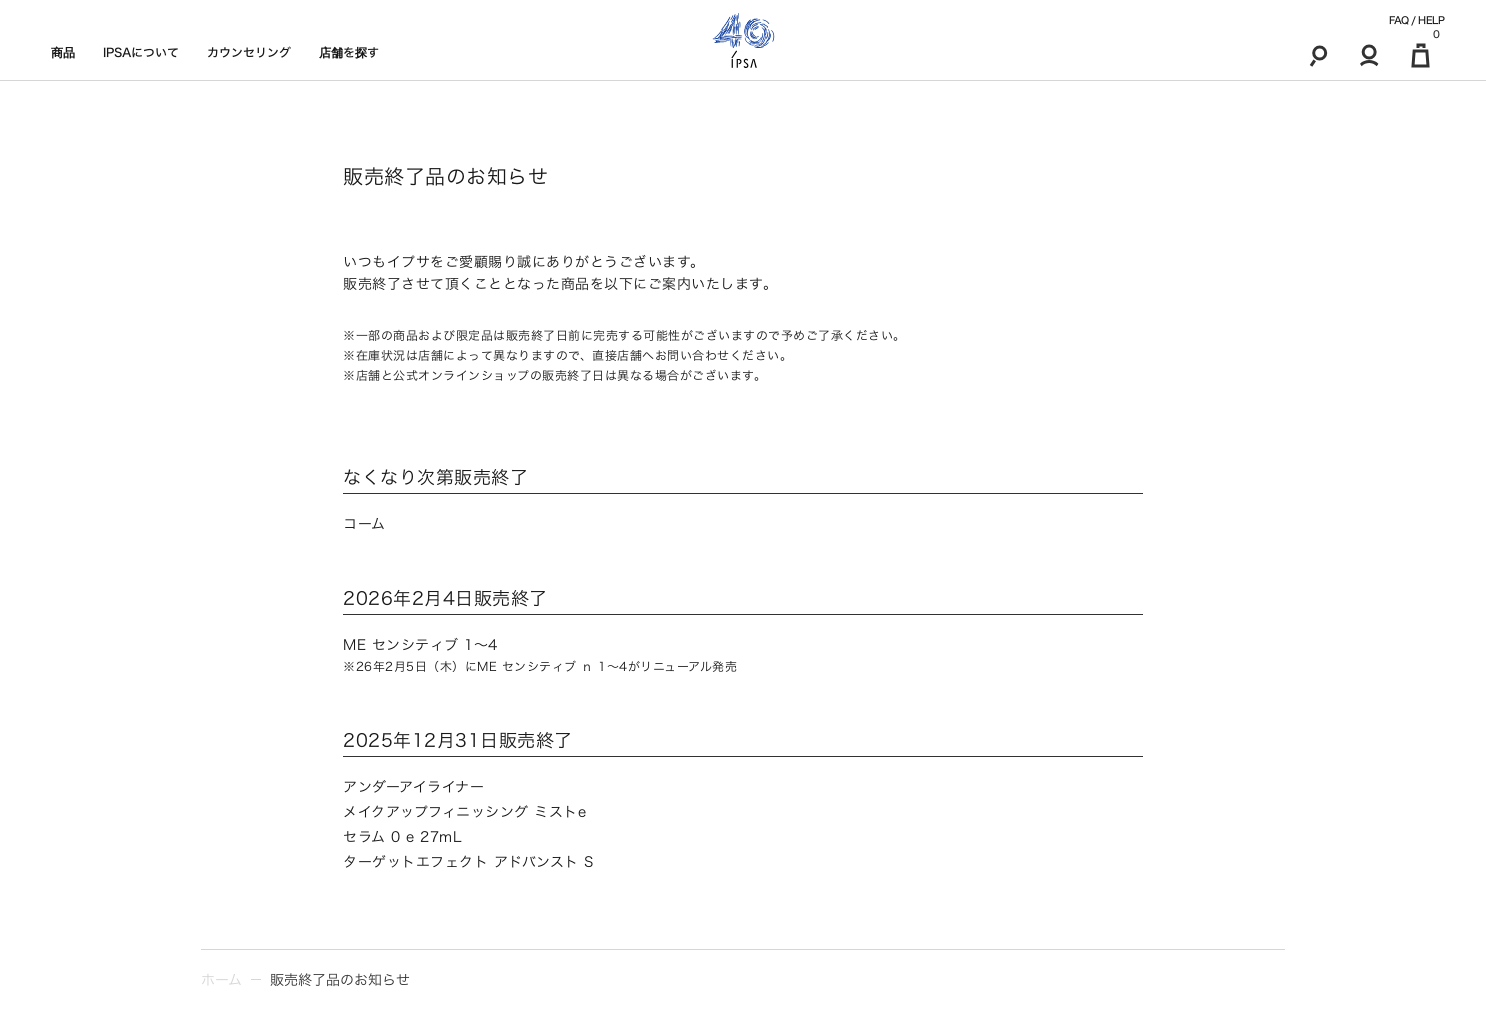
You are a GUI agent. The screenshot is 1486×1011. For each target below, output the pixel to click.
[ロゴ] (743, 40)
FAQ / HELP (1416, 20)
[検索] (1318, 55)
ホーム (221, 980)
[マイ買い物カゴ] (1420, 55)
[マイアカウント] (1369, 55)
